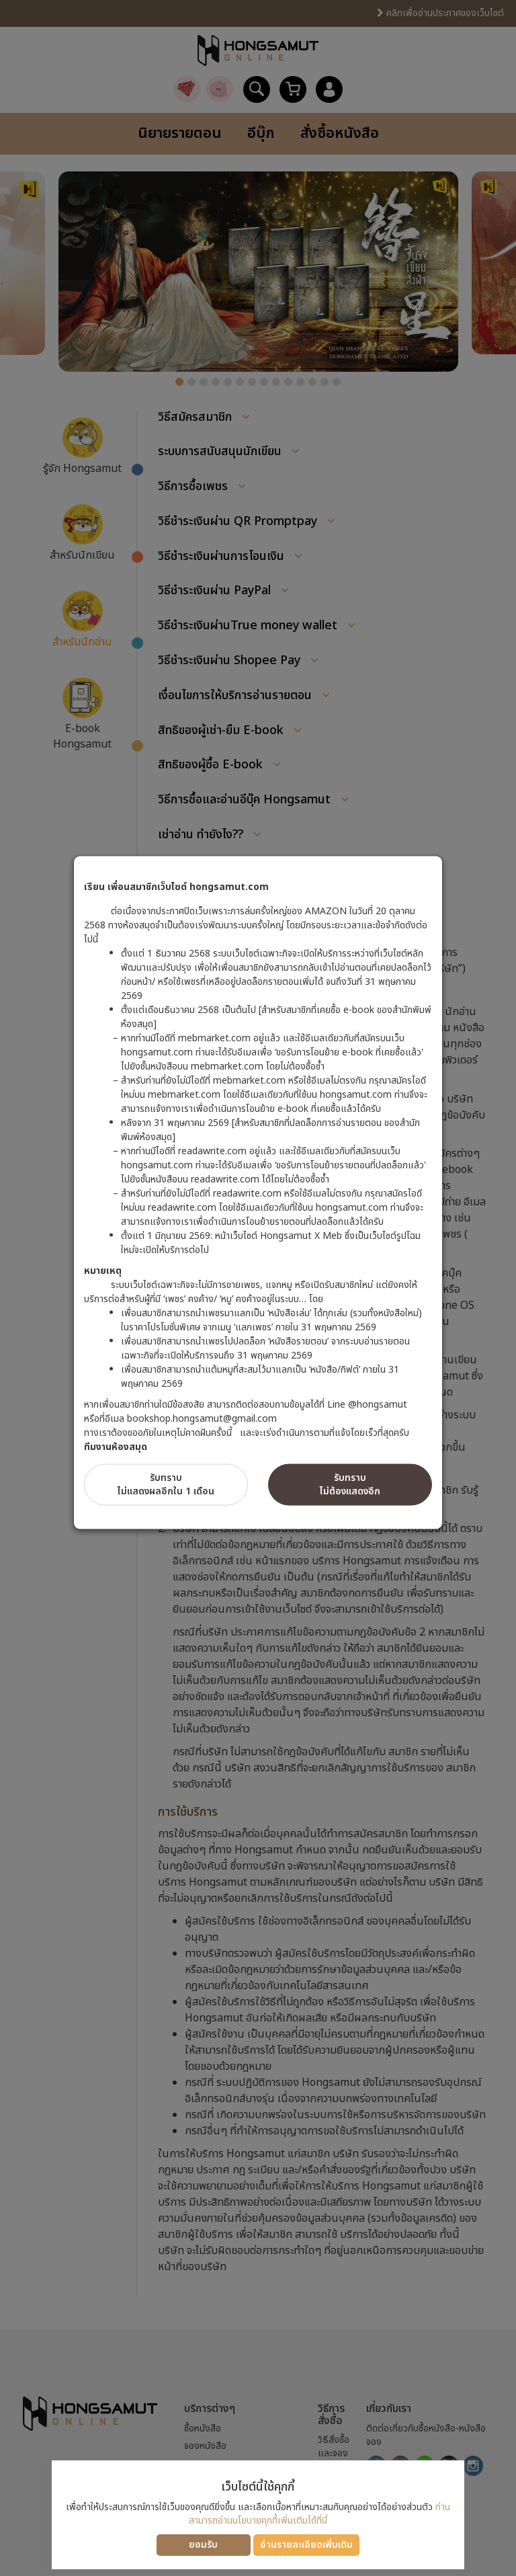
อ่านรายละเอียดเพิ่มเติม (306, 2545)
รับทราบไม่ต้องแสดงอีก (350, 1484)
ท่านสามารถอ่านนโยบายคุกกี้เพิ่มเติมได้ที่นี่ (319, 2514)
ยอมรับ (203, 2545)
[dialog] (258, 1288)
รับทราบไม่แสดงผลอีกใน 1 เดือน (166, 1484)
